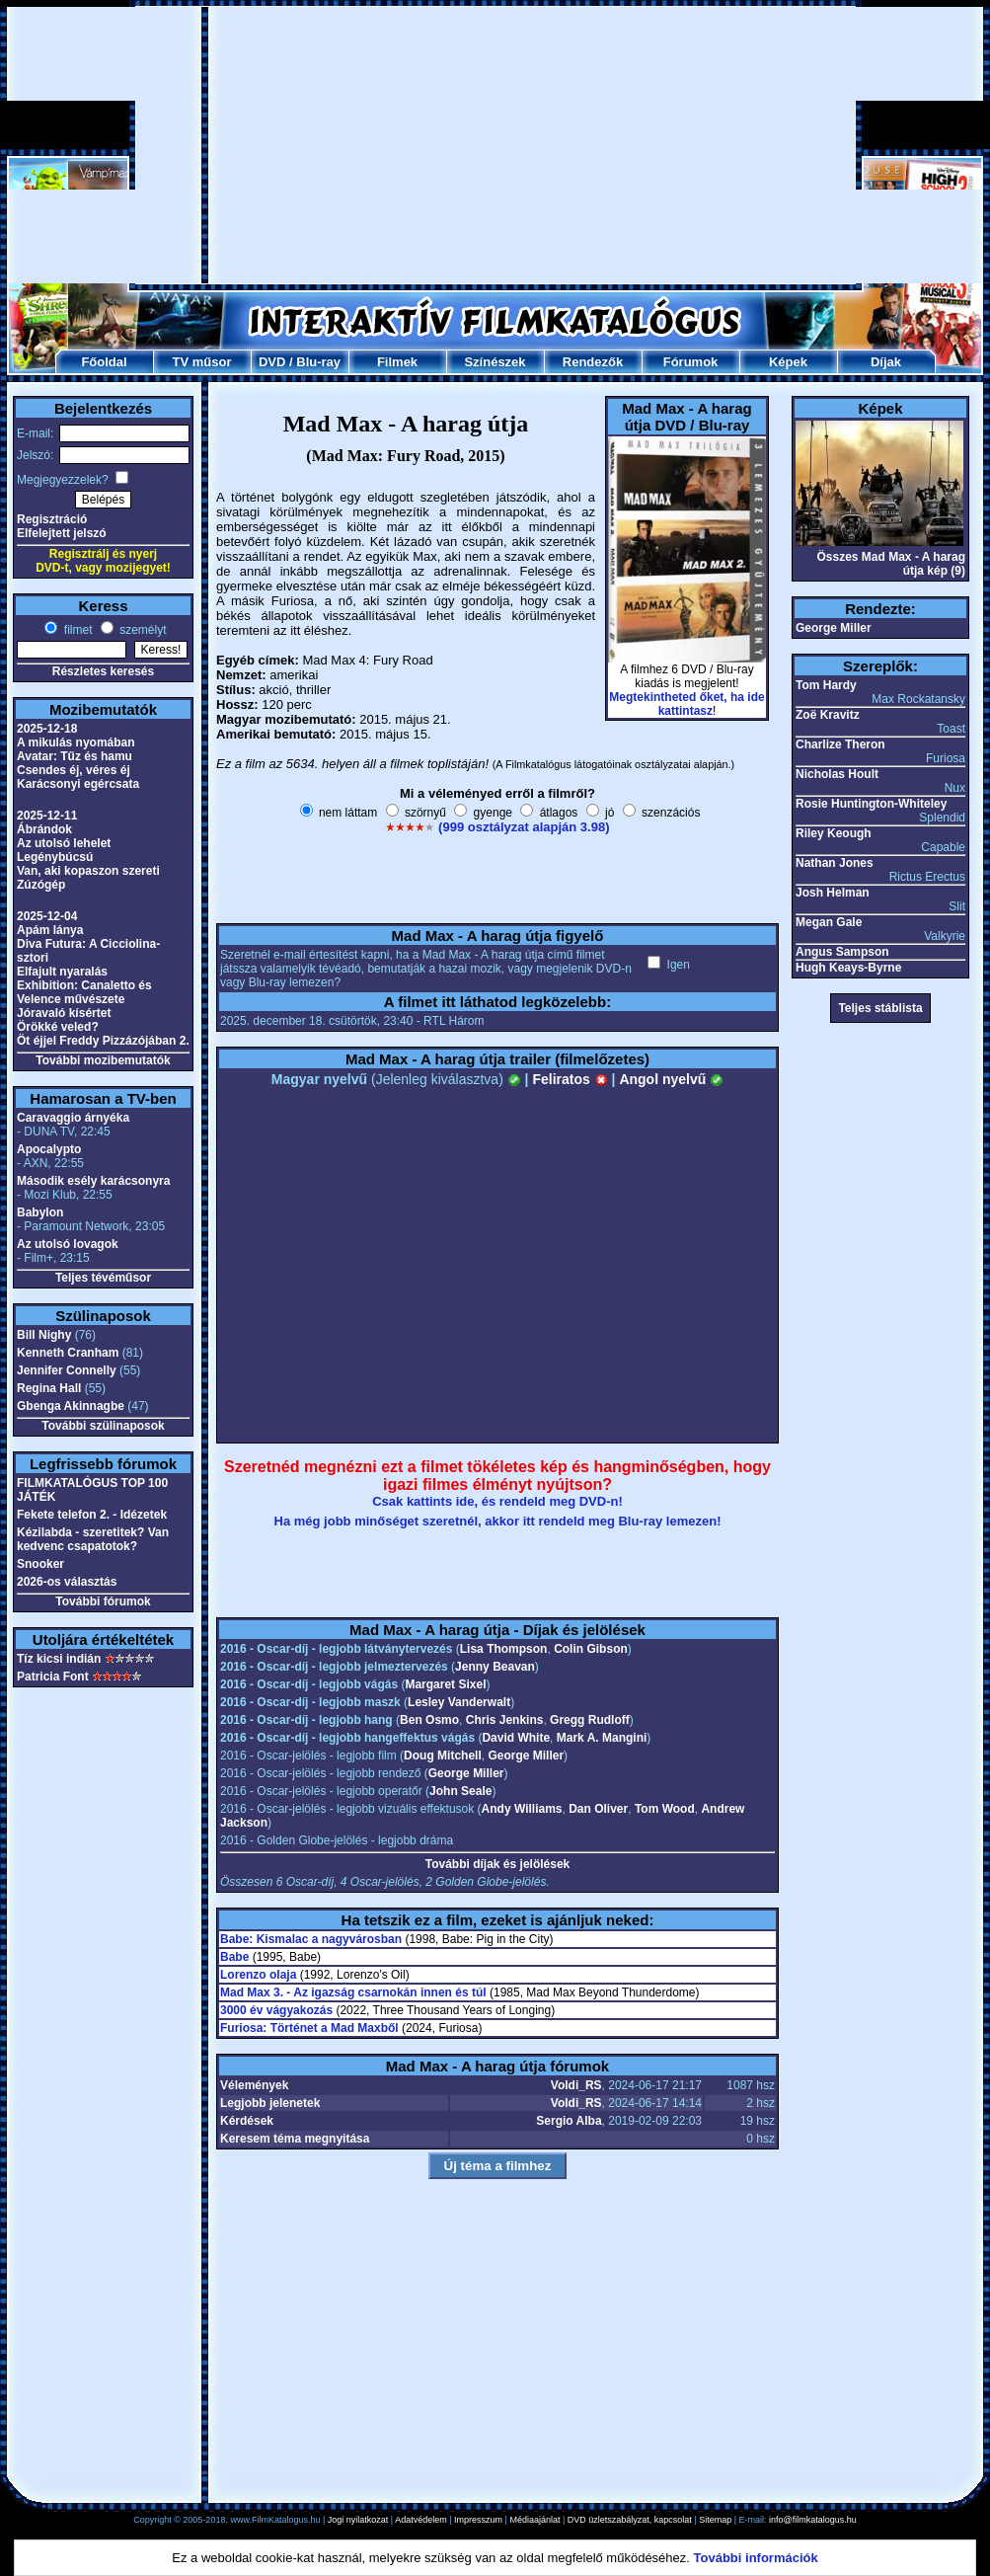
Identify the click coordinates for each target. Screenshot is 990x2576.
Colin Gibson (591, 1649)
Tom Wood (665, 1809)
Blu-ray (318, 361)
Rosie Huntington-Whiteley (871, 804)
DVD (272, 361)
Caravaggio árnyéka (73, 1118)
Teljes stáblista (880, 1008)
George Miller (526, 1755)
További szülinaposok (102, 1426)
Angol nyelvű (671, 1079)
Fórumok (691, 361)
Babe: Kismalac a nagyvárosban (311, 1939)
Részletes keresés (103, 671)
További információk (756, 2557)
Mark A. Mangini (602, 1738)
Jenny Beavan (495, 1667)
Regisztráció (52, 519)
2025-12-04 (47, 916)
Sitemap (715, 2520)
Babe (234, 1957)
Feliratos (569, 1079)
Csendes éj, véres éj (73, 770)
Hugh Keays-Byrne (848, 968)
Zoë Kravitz (828, 715)
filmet (76, 630)
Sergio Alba (568, 2121)
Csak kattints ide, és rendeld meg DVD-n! (497, 1501)
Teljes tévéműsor (103, 1278)
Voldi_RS (576, 2085)
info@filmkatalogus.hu (813, 2520)
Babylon (40, 1212)
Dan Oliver (598, 1809)
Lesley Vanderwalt (459, 1702)
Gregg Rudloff (590, 1720)
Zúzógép (41, 885)
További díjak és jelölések (498, 1864)
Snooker (40, 1564)
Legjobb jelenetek (270, 2103)
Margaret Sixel (445, 1684)
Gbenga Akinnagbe (70, 1406)
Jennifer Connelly (66, 1370)
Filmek (397, 361)
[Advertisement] (447, 145)
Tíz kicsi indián (59, 1659)
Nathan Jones (835, 863)
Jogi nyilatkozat (358, 2520)
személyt (141, 630)
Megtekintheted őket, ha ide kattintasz (686, 704)
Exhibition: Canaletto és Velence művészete (84, 992)
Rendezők (593, 361)
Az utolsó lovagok (67, 1244)
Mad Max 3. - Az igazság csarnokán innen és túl (353, 1992)
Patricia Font (53, 1676)
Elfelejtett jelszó (62, 533)
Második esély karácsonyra (93, 1181)
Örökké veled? (58, 1027)
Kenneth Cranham (67, 1353)
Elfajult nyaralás (62, 971)
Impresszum (478, 2520)
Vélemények (254, 2085)
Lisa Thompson (504, 1649)
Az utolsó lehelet (64, 843)
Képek (788, 361)
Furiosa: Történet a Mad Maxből (309, 2028)
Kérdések (246, 2121)
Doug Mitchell (443, 1755)
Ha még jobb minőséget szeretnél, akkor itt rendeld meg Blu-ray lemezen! (498, 1521)
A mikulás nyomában (76, 742)
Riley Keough (834, 833)
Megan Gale (829, 922)
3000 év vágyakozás (276, 2010)
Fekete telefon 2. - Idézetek (92, 1515)
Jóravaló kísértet (64, 1013)
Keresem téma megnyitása (294, 2139)
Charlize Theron (840, 744)
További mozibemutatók (103, 1060)
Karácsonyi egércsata (78, 784)
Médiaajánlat (534, 2520)
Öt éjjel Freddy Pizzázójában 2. (103, 1041)
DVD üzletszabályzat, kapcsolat (630, 2520)
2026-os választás (66, 1582)
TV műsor (202, 361)
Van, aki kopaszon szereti (88, 871)
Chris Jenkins (505, 1720)
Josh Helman (833, 892)
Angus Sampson (842, 952)
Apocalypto (49, 1149)
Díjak (886, 361)
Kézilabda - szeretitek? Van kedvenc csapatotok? (93, 1539)
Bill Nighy (44, 1335)
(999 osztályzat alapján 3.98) (523, 827)
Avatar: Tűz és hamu (74, 756)
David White (516, 1738)
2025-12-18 (47, 729)
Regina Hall (49, 1388)
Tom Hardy (826, 685)
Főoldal (103, 361)
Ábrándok (44, 829)
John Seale (460, 1791)
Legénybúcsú (55, 857)
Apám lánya (50, 930)
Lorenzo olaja (258, 1975)
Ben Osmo (429, 1720)
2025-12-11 (47, 815)
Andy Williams (522, 1809)
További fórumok (102, 1601)
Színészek (494, 361)
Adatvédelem (421, 2520)
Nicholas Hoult (837, 774)
